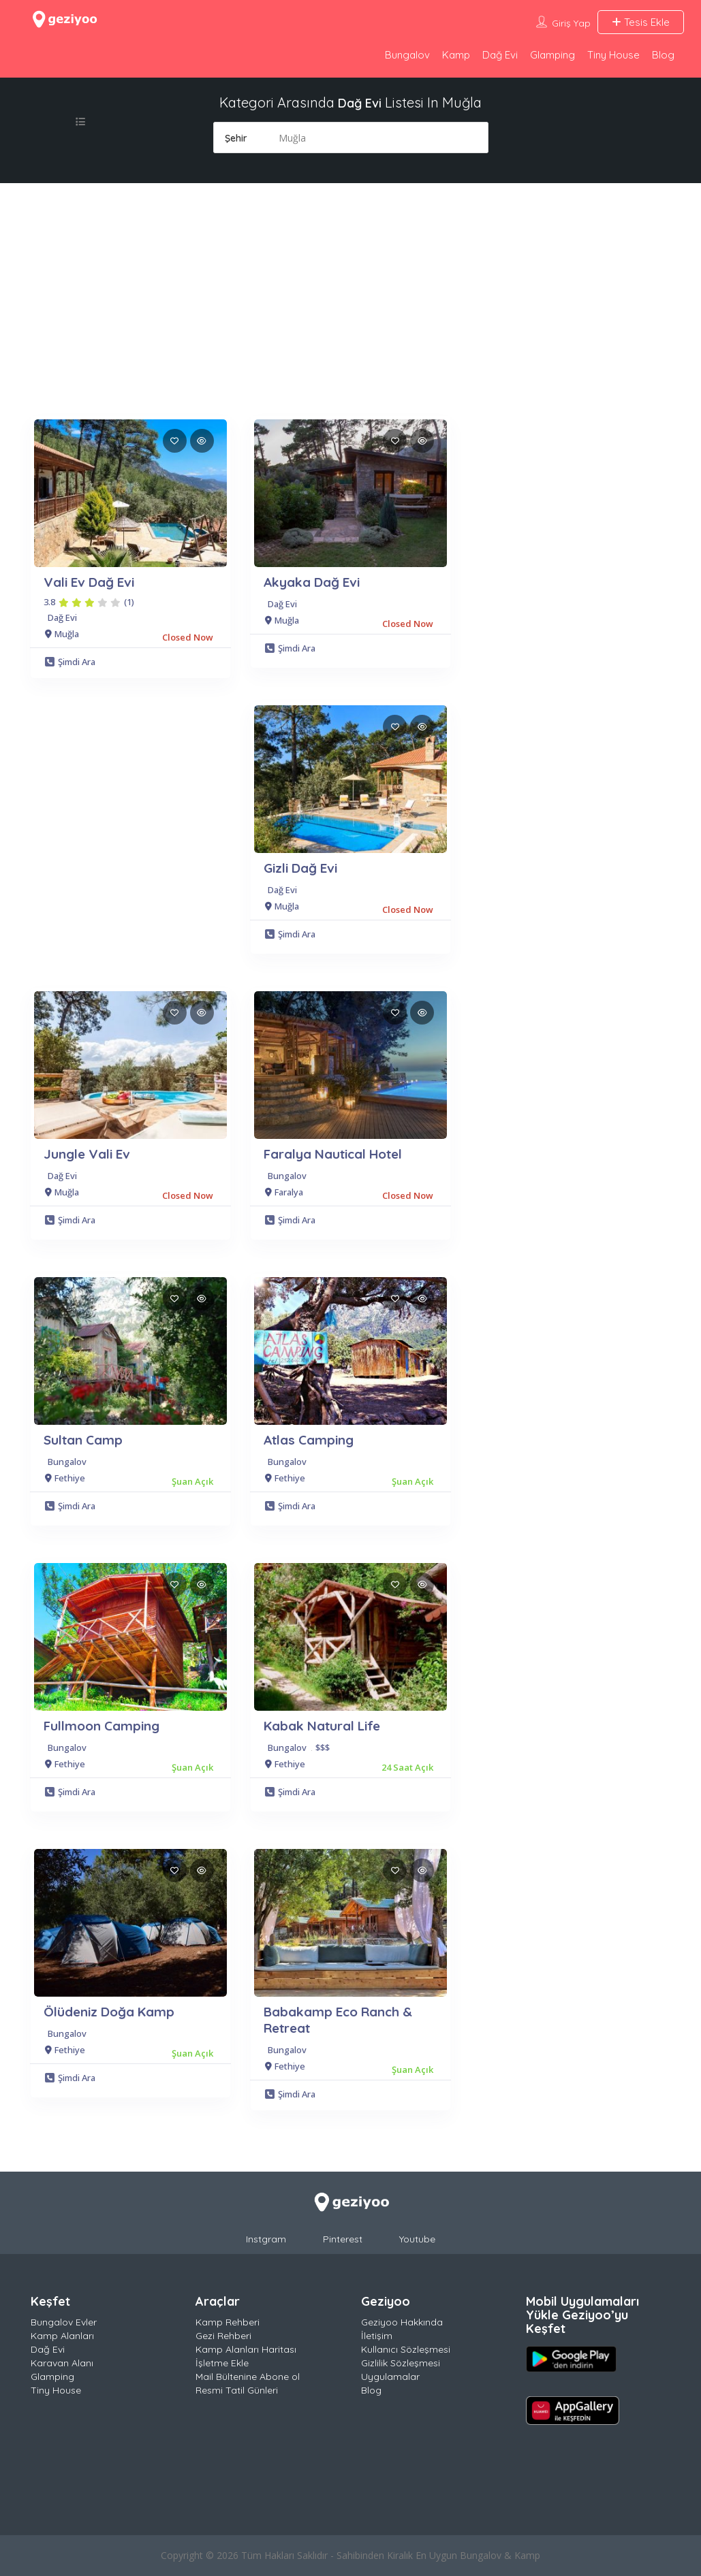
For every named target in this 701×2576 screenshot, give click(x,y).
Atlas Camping (309, 1440)
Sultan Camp (83, 1440)
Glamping (552, 54)
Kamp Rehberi (228, 2322)
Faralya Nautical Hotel (333, 1154)
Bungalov (407, 54)
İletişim (376, 2336)
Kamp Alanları (62, 2336)
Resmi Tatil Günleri (237, 2390)
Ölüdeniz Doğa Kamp (109, 2011)
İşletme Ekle (222, 2363)
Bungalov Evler (64, 2322)
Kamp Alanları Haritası (246, 2349)
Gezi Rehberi (223, 2336)
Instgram (266, 2239)
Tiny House (613, 54)
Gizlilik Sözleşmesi (400, 2363)
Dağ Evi (500, 54)
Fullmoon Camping (101, 1726)
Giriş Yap (571, 23)
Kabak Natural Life (322, 1726)
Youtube (417, 2239)
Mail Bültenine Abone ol (248, 2376)
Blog (663, 54)
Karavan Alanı (62, 2363)
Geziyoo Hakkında (402, 2322)
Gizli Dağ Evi (300, 868)
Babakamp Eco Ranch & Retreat (338, 2019)
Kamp (456, 54)
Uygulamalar (390, 2376)
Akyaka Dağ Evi (312, 582)
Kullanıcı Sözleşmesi (405, 2349)
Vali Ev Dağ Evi (89, 582)
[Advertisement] (241, 307)
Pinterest (342, 2239)
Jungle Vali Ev (87, 1154)
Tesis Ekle (641, 22)
